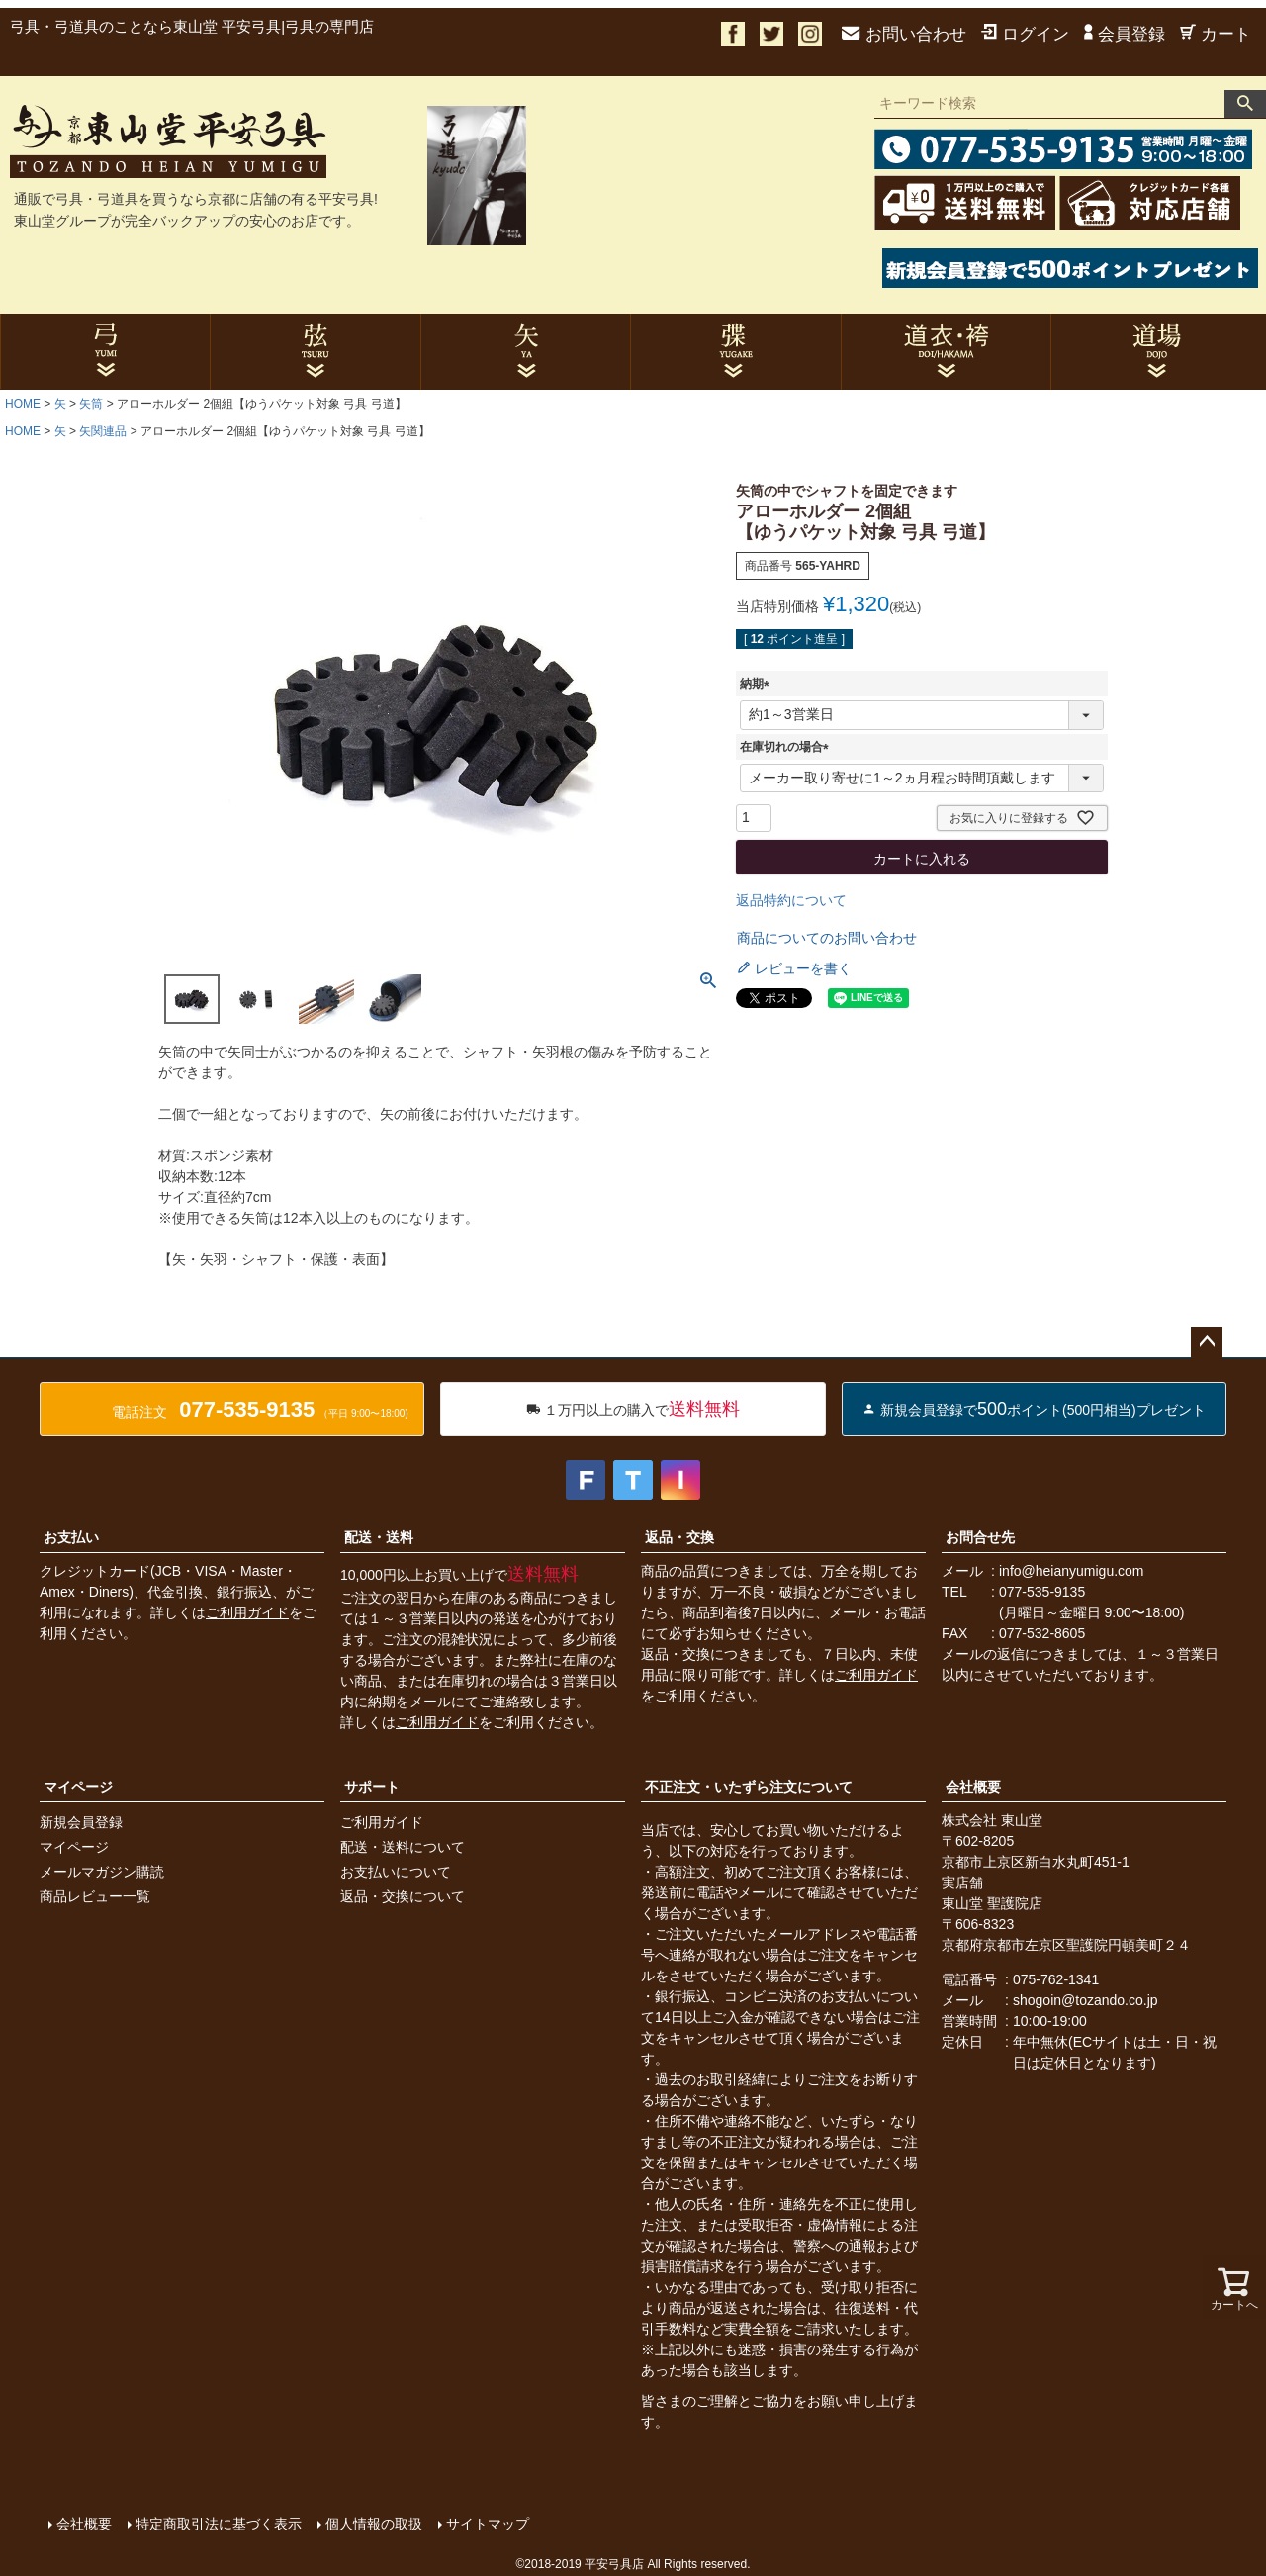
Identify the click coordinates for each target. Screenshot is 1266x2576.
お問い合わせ (904, 34)
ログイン (1025, 34)
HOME (23, 404)
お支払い (71, 1537)
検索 (1245, 104)
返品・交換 (679, 1537)
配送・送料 (378, 1537)
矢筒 (91, 404)
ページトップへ (1206, 1342)
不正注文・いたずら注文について (749, 1786)
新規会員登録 (81, 1822)
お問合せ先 (980, 1537)
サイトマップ (486, 2523)
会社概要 (973, 1786)
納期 (757, 683)
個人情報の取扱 (372, 2523)
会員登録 (1124, 34)
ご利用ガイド (247, 1612)
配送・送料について (402, 1847)
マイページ (78, 1786)
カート (1215, 34)
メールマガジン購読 (102, 1872)
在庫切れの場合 (787, 747)
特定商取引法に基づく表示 (218, 2523)
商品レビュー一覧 (95, 1896)
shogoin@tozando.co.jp (1085, 2000)
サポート (372, 1786)
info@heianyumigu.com (1071, 1571)
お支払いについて (395, 1872)
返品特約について (791, 900)
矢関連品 (103, 431)
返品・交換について (402, 1896)
